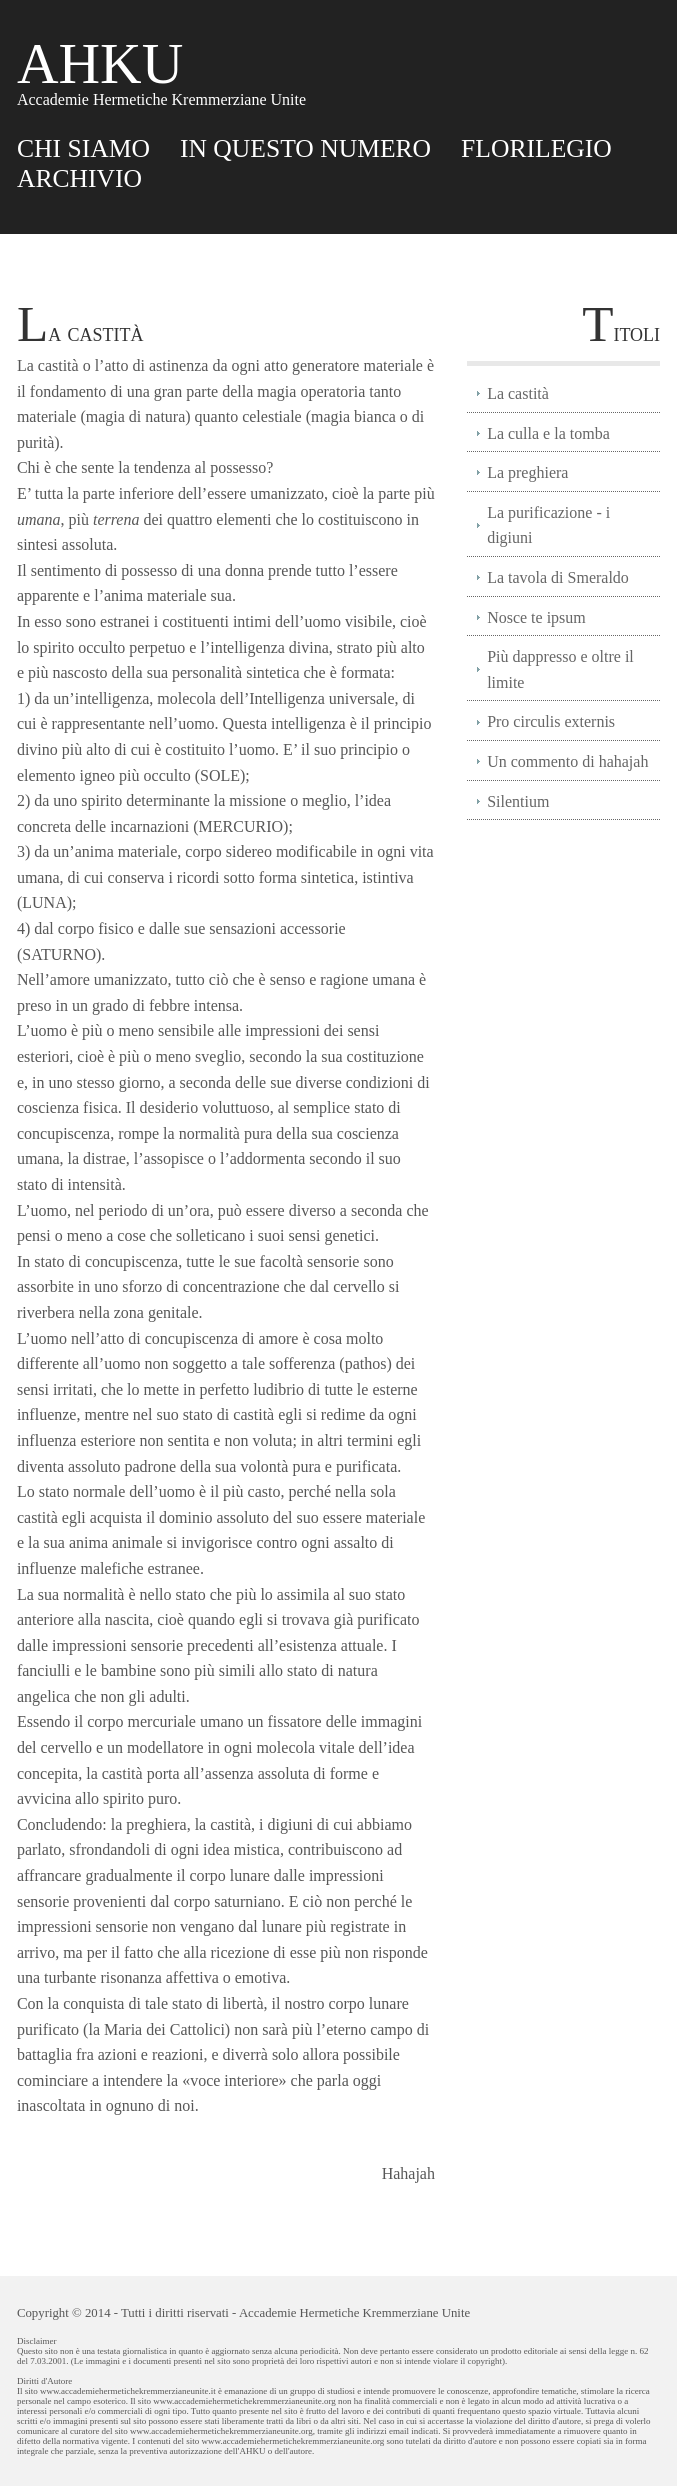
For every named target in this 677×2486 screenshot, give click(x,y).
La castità (518, 393)
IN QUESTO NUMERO (305, 148)
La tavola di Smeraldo (558, 577)
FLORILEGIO (536, 148)
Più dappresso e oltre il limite (560, 669)
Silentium (518, 801)
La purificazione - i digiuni (548, 525)
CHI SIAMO (83, 148)
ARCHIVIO (79, 178)
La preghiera (527, 472)
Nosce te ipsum (536, 617)
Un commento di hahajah (567, 761)
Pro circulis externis (551, 721)
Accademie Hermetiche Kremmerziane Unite (354, 2313)
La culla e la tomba (548, 433)
